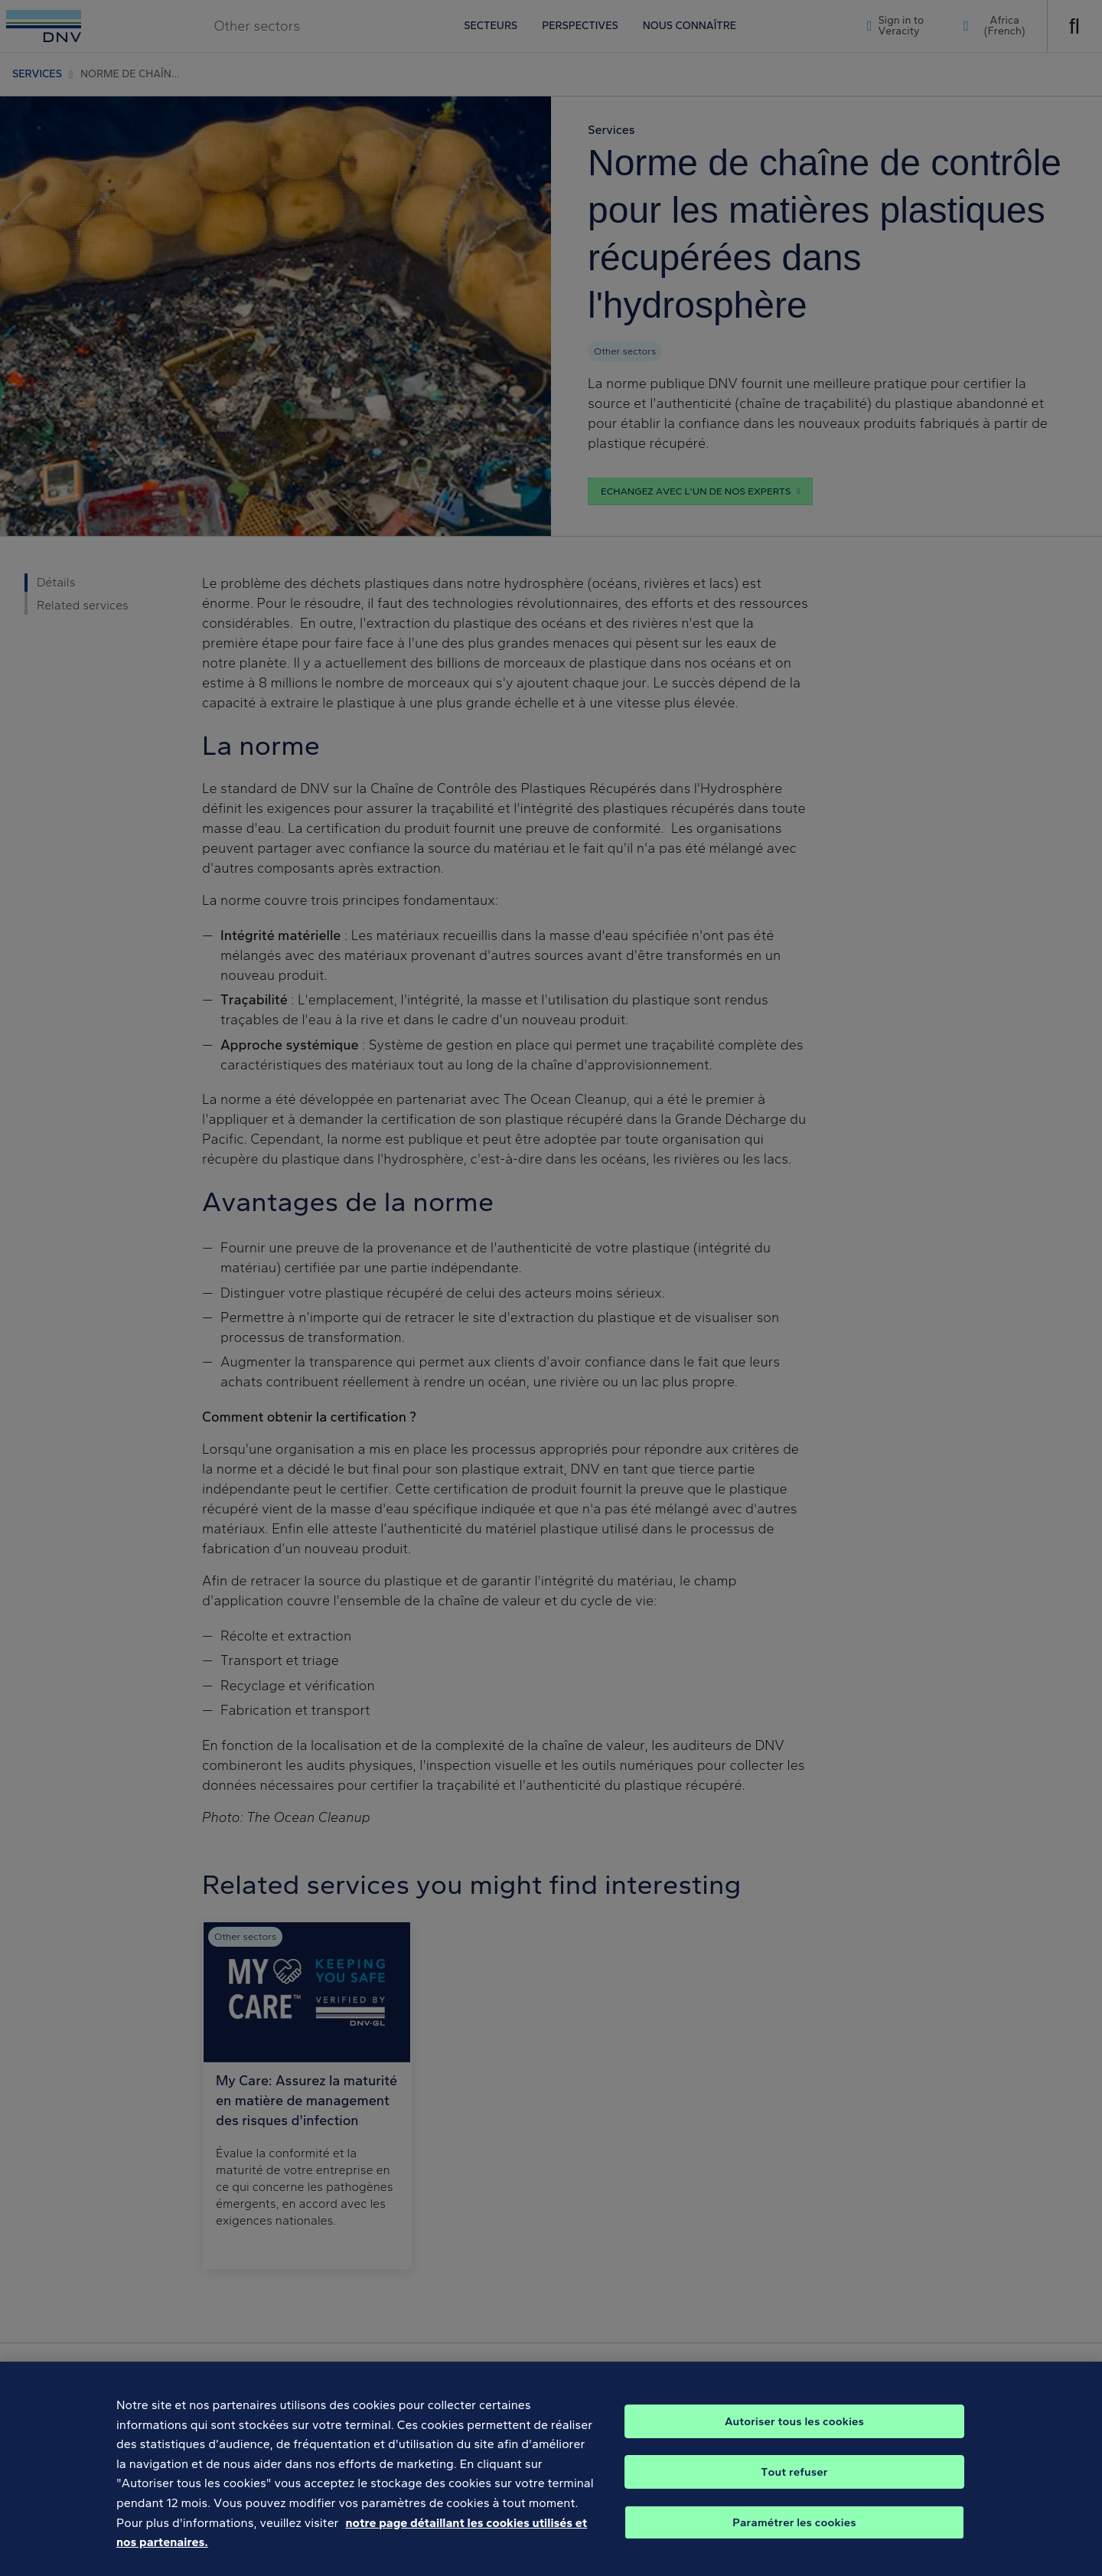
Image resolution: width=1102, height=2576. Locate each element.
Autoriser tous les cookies (794, 2443)
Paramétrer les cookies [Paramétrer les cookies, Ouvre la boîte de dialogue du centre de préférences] (794, 2544)
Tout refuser (794, 2493)
